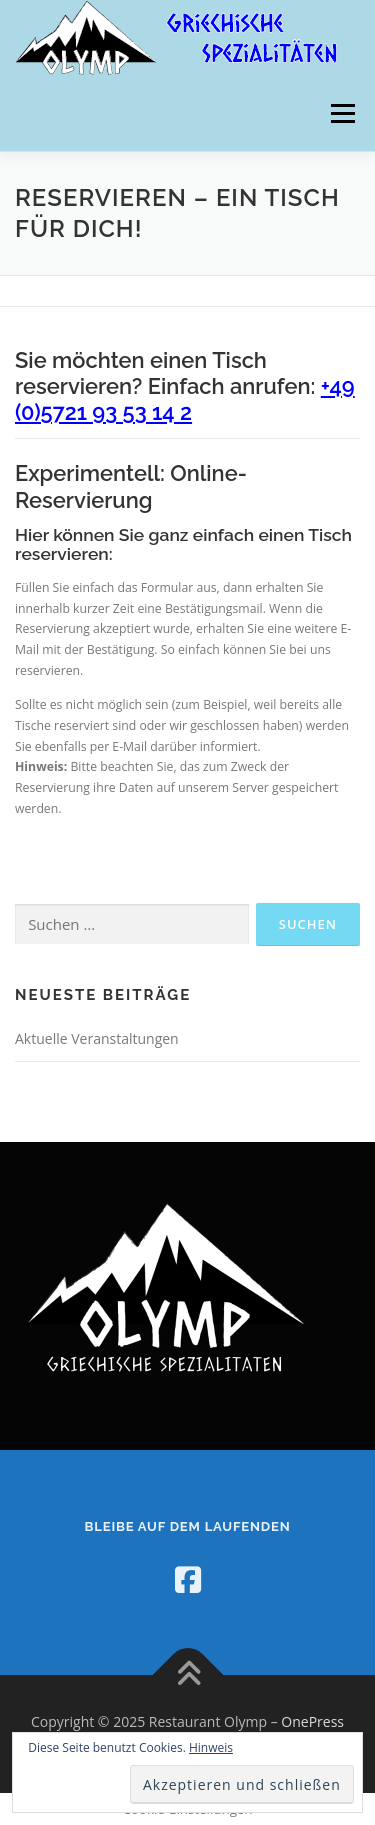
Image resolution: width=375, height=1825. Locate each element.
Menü (341, 113)
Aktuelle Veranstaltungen (97, 1038)
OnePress (312, 1721)
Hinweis (211, 1747)
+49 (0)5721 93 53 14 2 (185, 399)
